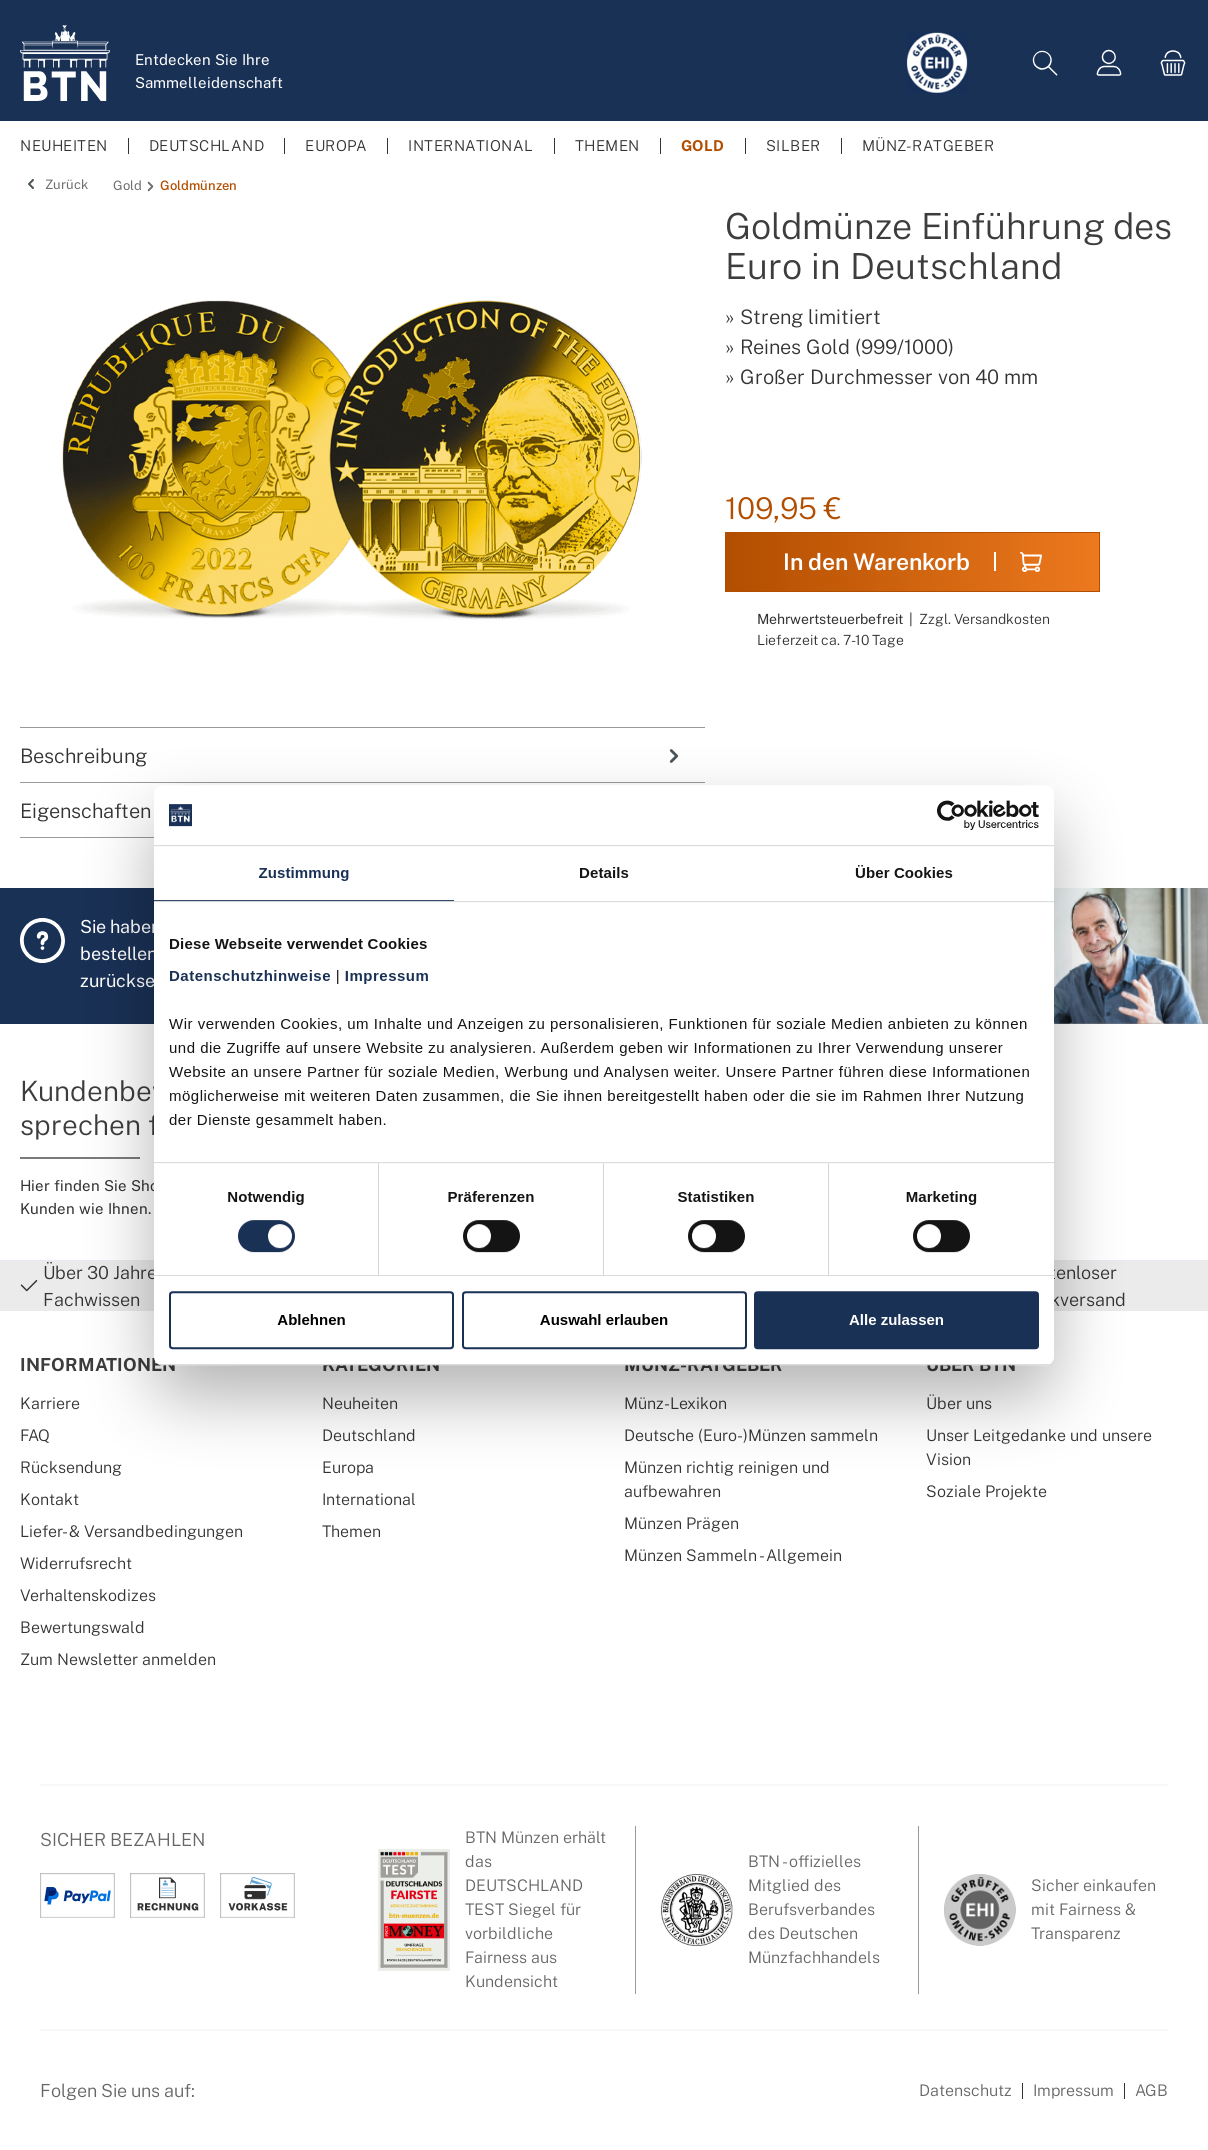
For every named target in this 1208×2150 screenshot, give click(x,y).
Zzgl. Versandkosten (984, 618)
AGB (1151, 2090)
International (369, 1499)
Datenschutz (965, 2090)
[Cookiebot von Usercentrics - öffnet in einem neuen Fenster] (951, 815)
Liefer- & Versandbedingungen (131, 1531)
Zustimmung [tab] (304, 872)
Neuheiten (360, 1403)
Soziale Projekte (986, 1491)
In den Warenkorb (912, 561)
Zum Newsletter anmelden (118, 1659)
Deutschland (369, 1435)
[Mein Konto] (1109, 63)
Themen (351, 1531)
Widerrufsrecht (76, 1563)
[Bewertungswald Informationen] (325, 2101)
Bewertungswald (82, 1627)
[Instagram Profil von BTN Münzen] (276, 2101)
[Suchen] (1045, 63)
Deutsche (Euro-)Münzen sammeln (751, 1435)
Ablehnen (311, 1319)
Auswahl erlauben (604, 1319)
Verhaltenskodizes (88, 1595)
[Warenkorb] (1167, 63)
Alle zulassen (896, 1319)
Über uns (959, 1403)
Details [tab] (604, 872)
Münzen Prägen (681, 1523)
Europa (348, 1467)
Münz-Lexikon (675, 1403)
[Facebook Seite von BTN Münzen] (227, 2101)
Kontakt (49, 1499)
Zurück (54, 184)
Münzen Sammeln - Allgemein (733, 1555)
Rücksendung (71, 1467)
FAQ (35, 1435)
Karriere (50, 1403)
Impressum (1073, 2090)
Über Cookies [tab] (904, 872)
